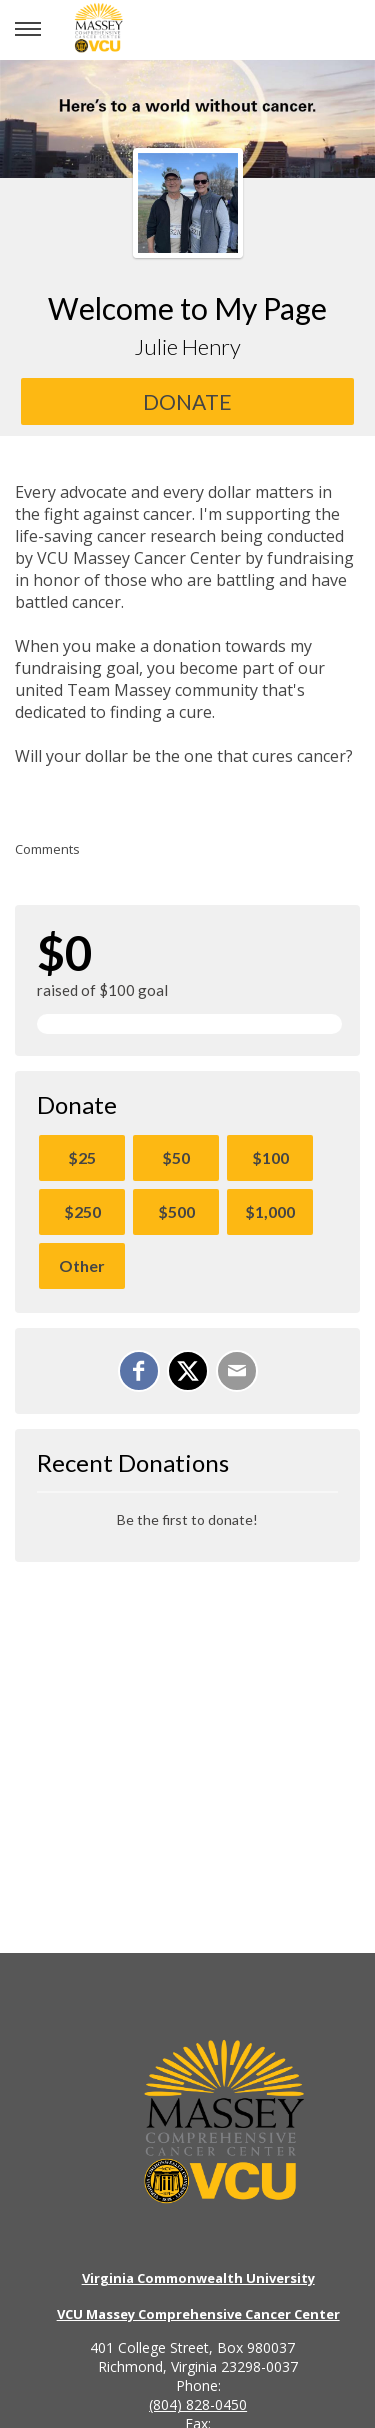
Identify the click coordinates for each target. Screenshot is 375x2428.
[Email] (237, 1371)
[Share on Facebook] (139, 1371)
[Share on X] (188, 1371)
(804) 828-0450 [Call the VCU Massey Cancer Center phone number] (198, 2404)
